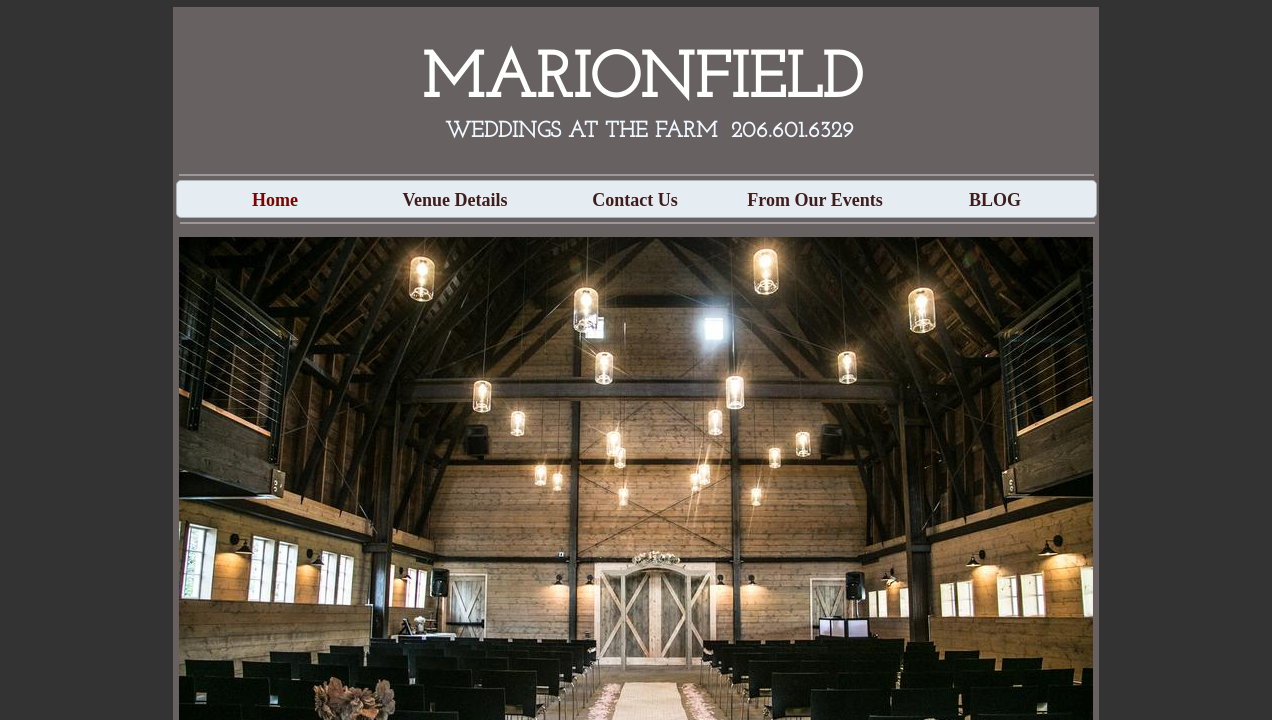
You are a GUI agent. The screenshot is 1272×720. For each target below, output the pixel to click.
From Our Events (814, 200)
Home (275, 200)
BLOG (995, 200)
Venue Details (455, 200)
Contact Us (635, 200)
